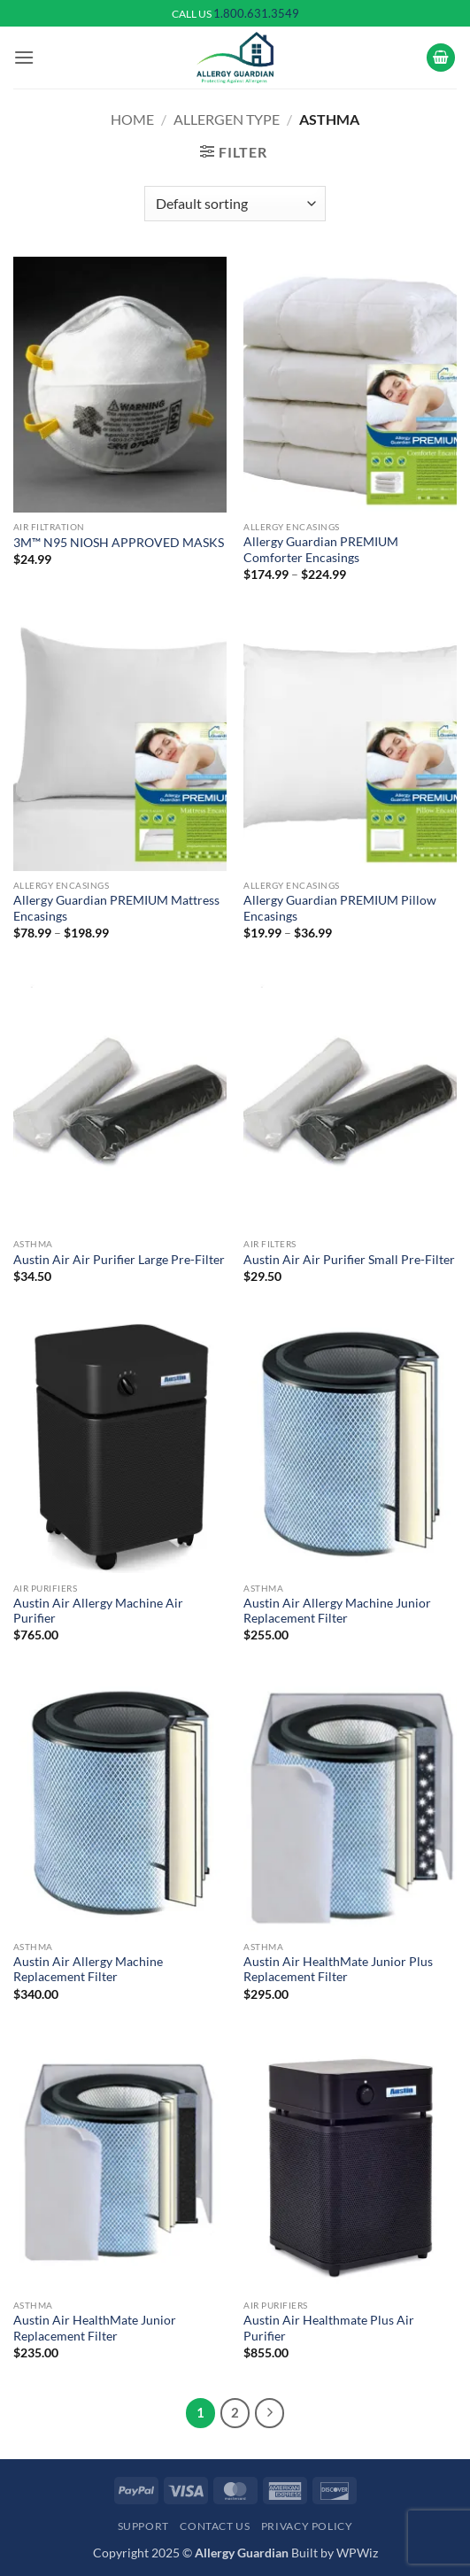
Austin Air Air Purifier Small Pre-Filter (349, 1260)
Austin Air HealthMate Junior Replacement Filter (94, 2328)
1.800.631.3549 (256, 13)
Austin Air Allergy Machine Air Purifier (98, 1611)
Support (143, 2526)
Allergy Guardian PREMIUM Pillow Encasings (339, 908)
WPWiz (357, 2552)
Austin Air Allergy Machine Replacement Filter (88, 1970)
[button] (24, 57)
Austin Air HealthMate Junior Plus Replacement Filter (338, 1970)
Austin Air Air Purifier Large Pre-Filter (119, 1260)
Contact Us (215, 2526)
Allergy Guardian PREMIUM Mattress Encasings (116, 908)
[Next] (270, 2413)
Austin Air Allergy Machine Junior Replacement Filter (337, 1611)
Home (132, 119)
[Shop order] (235, 203)
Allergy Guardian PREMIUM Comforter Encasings (320, 550)
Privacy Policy (307, 2526)
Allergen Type (226, 119)
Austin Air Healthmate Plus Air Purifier (328, 2328)
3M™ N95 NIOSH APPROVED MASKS (118, 543)
